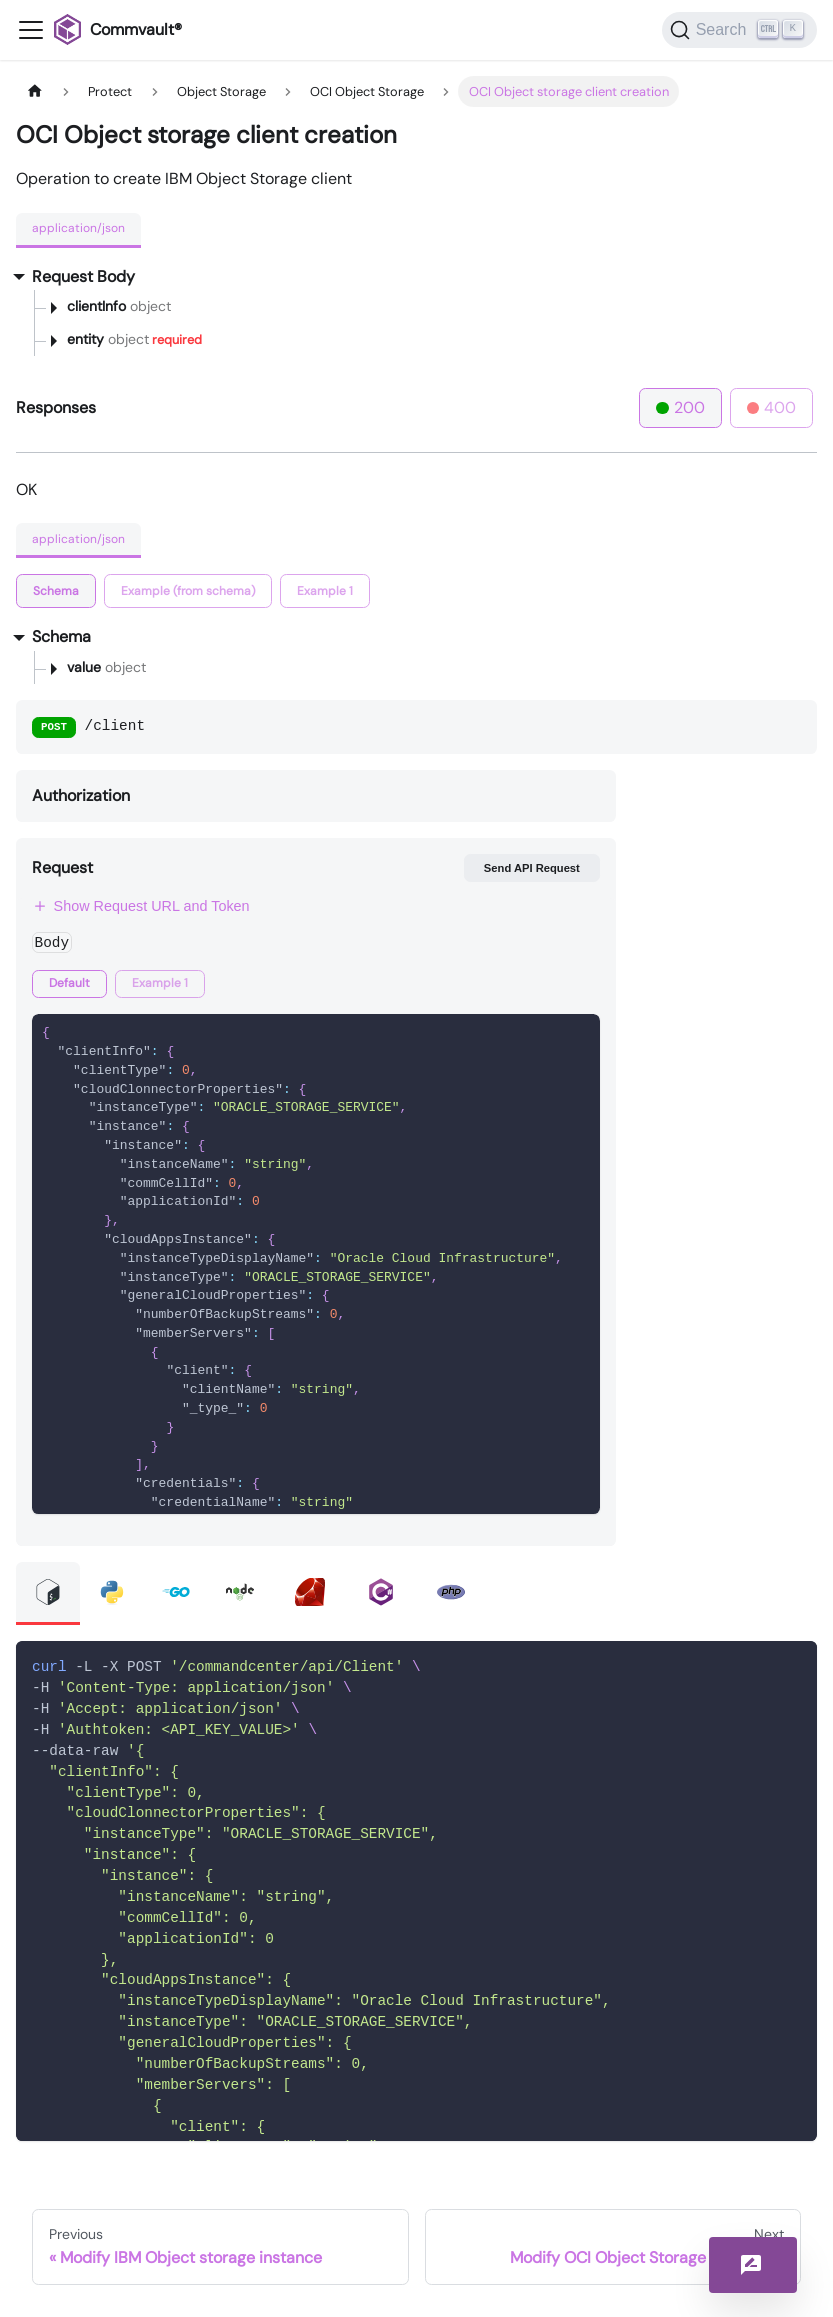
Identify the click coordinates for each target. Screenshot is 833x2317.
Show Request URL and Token (141, 906)
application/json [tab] (78, 228)
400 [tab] (772, 407)
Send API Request (532, 868)
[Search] (739, 30)
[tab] (56, 591)
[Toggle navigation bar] (31, 30)
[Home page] (35, 91)
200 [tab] (680, 407)
